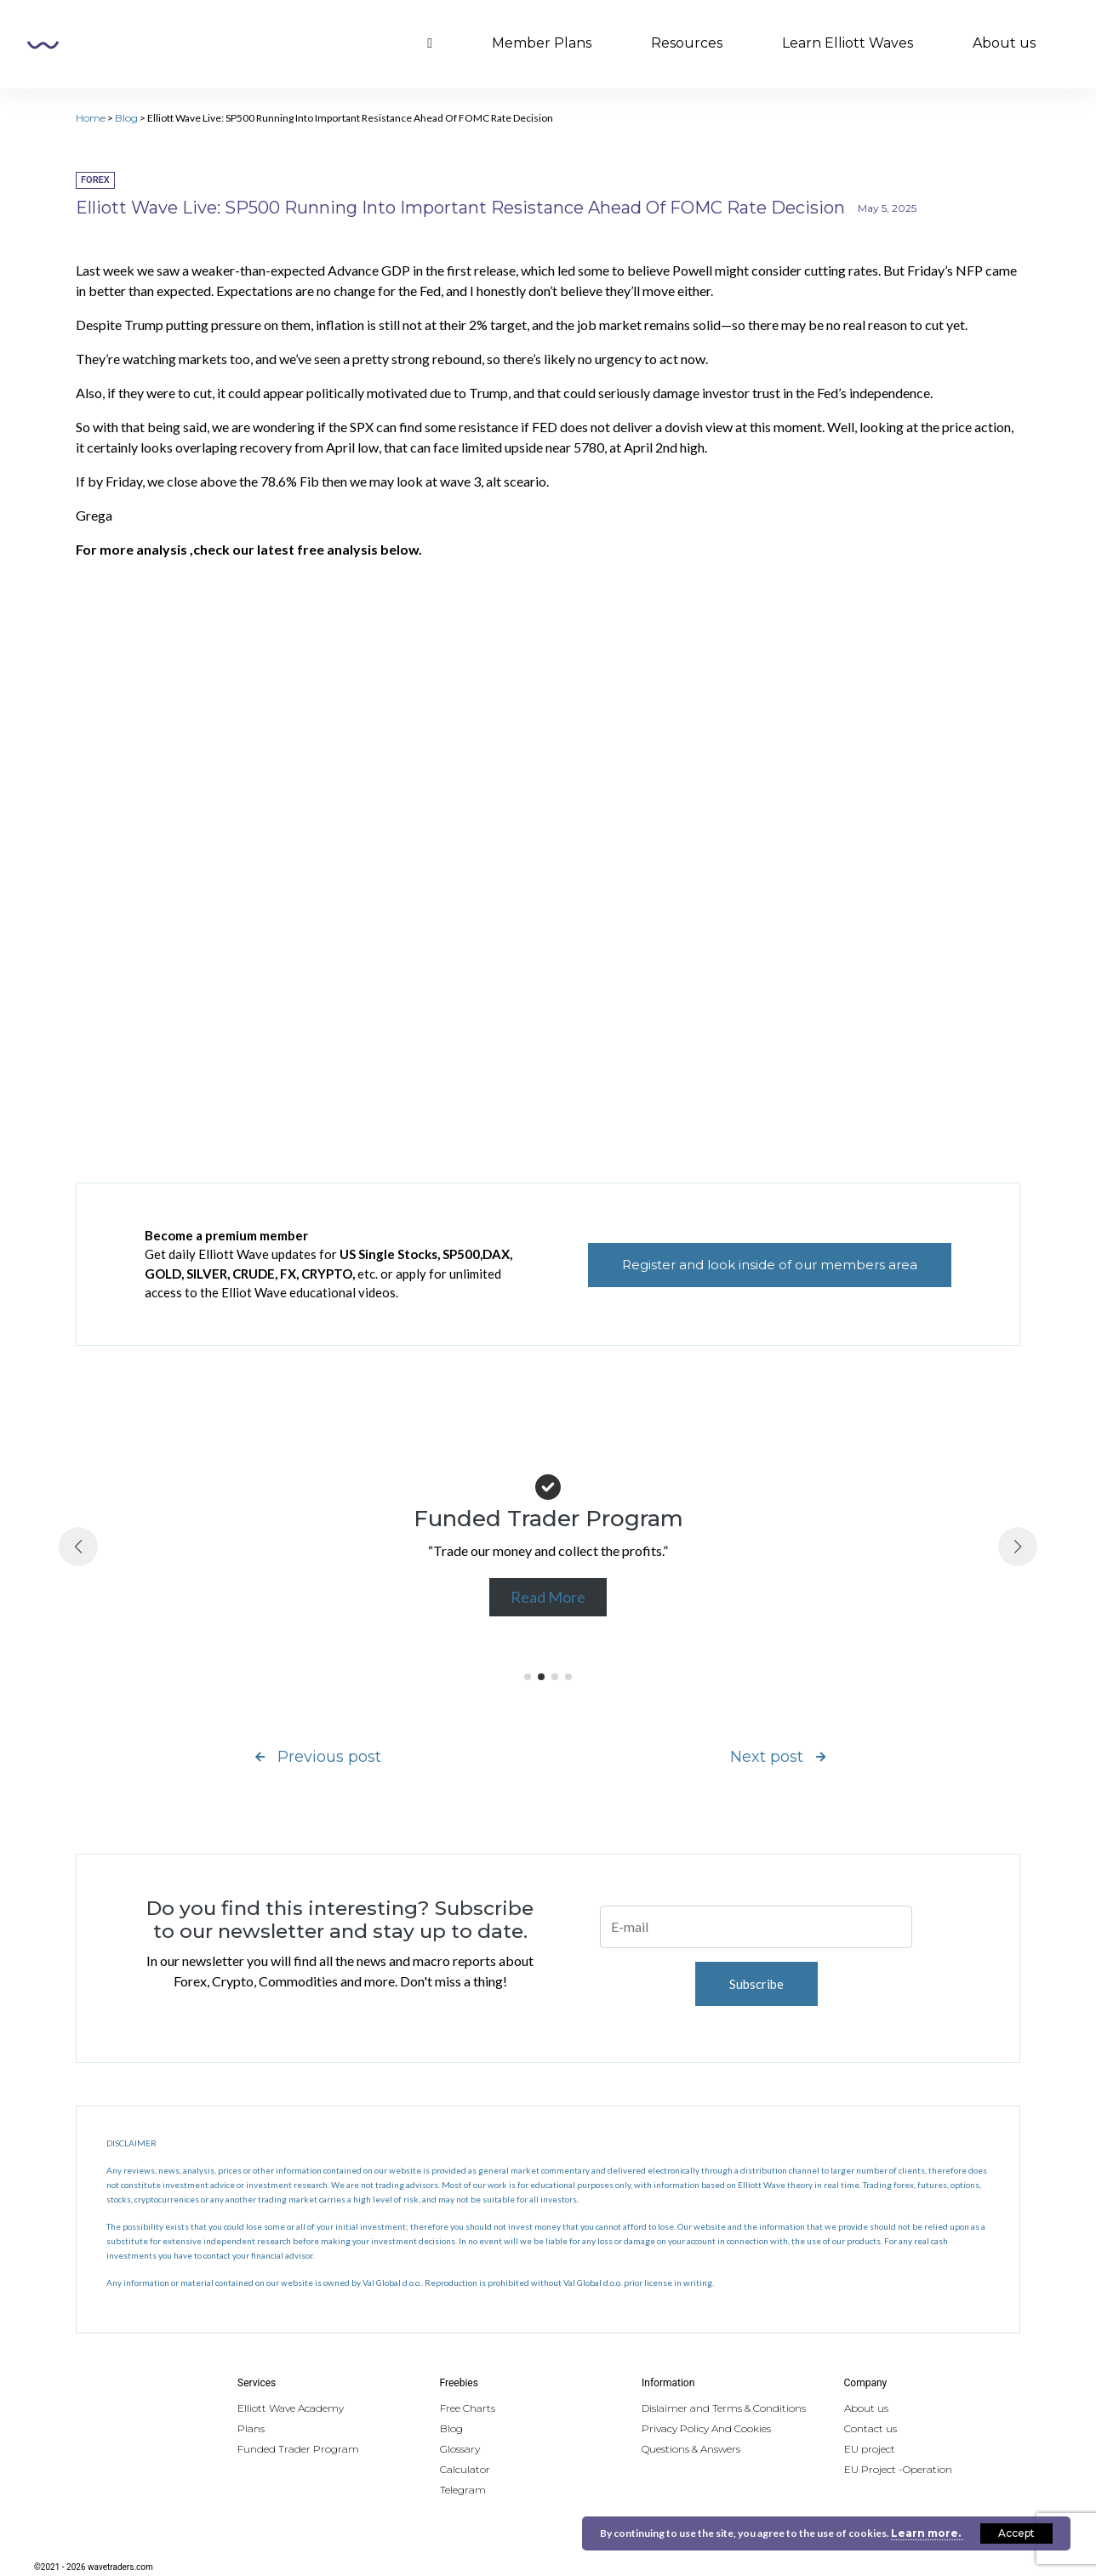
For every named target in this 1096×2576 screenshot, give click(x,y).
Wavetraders (43, 45)
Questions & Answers (691, 2448)
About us (1004, 43)
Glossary (460, 2448)
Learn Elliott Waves (847, 43)
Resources (686, 43)
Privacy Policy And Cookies (706, 2428)
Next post (777, 1756)
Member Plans (541, 43)
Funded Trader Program (298, 2448)
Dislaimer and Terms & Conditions (724, 2408)
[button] (527, 1676)
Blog (126, 117)
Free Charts (467, 2408)
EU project (869, 2448)
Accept (1016, 2533)
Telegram (463, 2489)
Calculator (465, 2469)
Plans (251, 2428)
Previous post (318, 1756)
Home (91, 117)
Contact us (870, 2428)
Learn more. (927, 2533)
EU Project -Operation (898, 2469)
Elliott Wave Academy (290, 2408)
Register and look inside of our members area (769, 1265)
